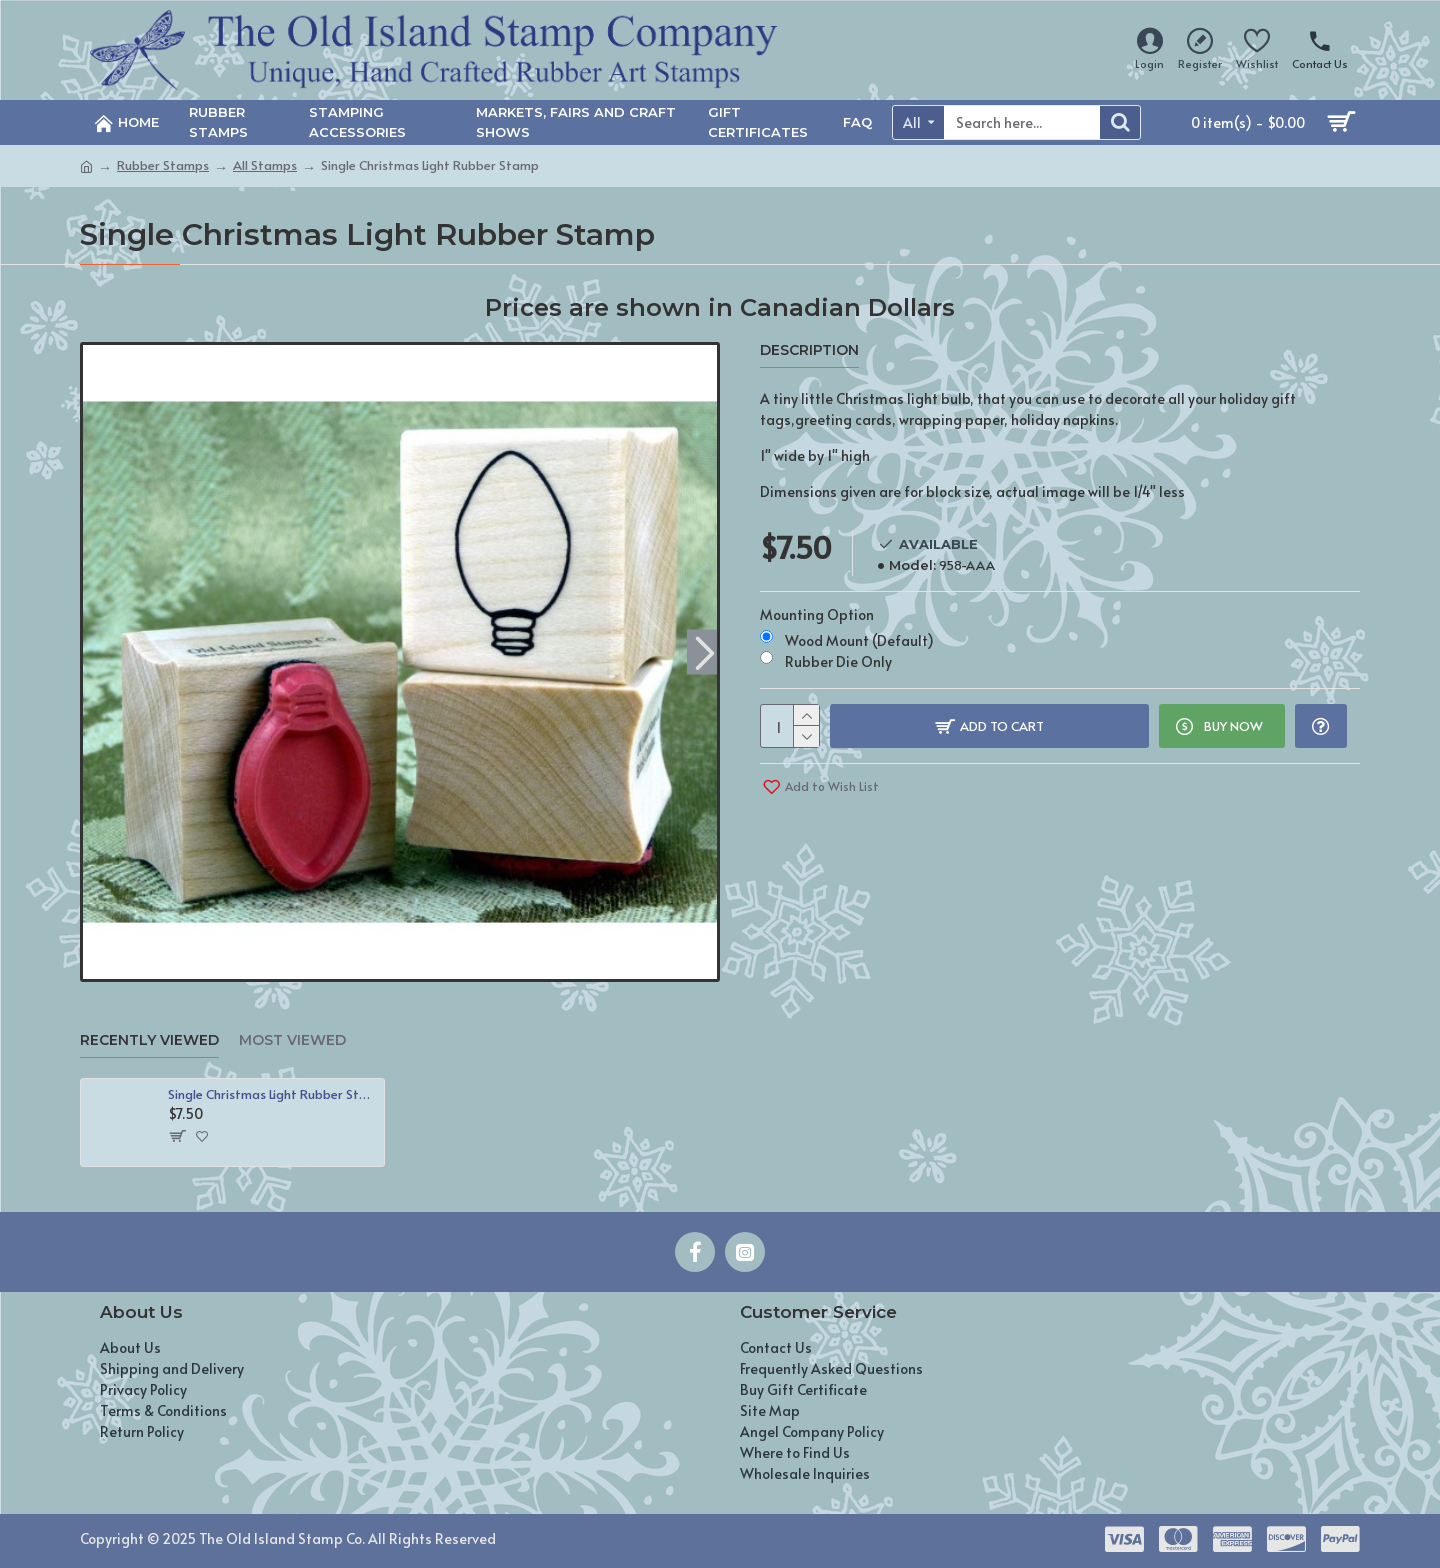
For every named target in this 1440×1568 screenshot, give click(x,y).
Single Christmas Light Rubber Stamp (272, 1094)
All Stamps (265, 165)
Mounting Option (817, 614)
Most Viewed (292, 1040)
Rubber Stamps (163, 165)
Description (809, 350)
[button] (704, 651)
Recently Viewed (149, 1040)
